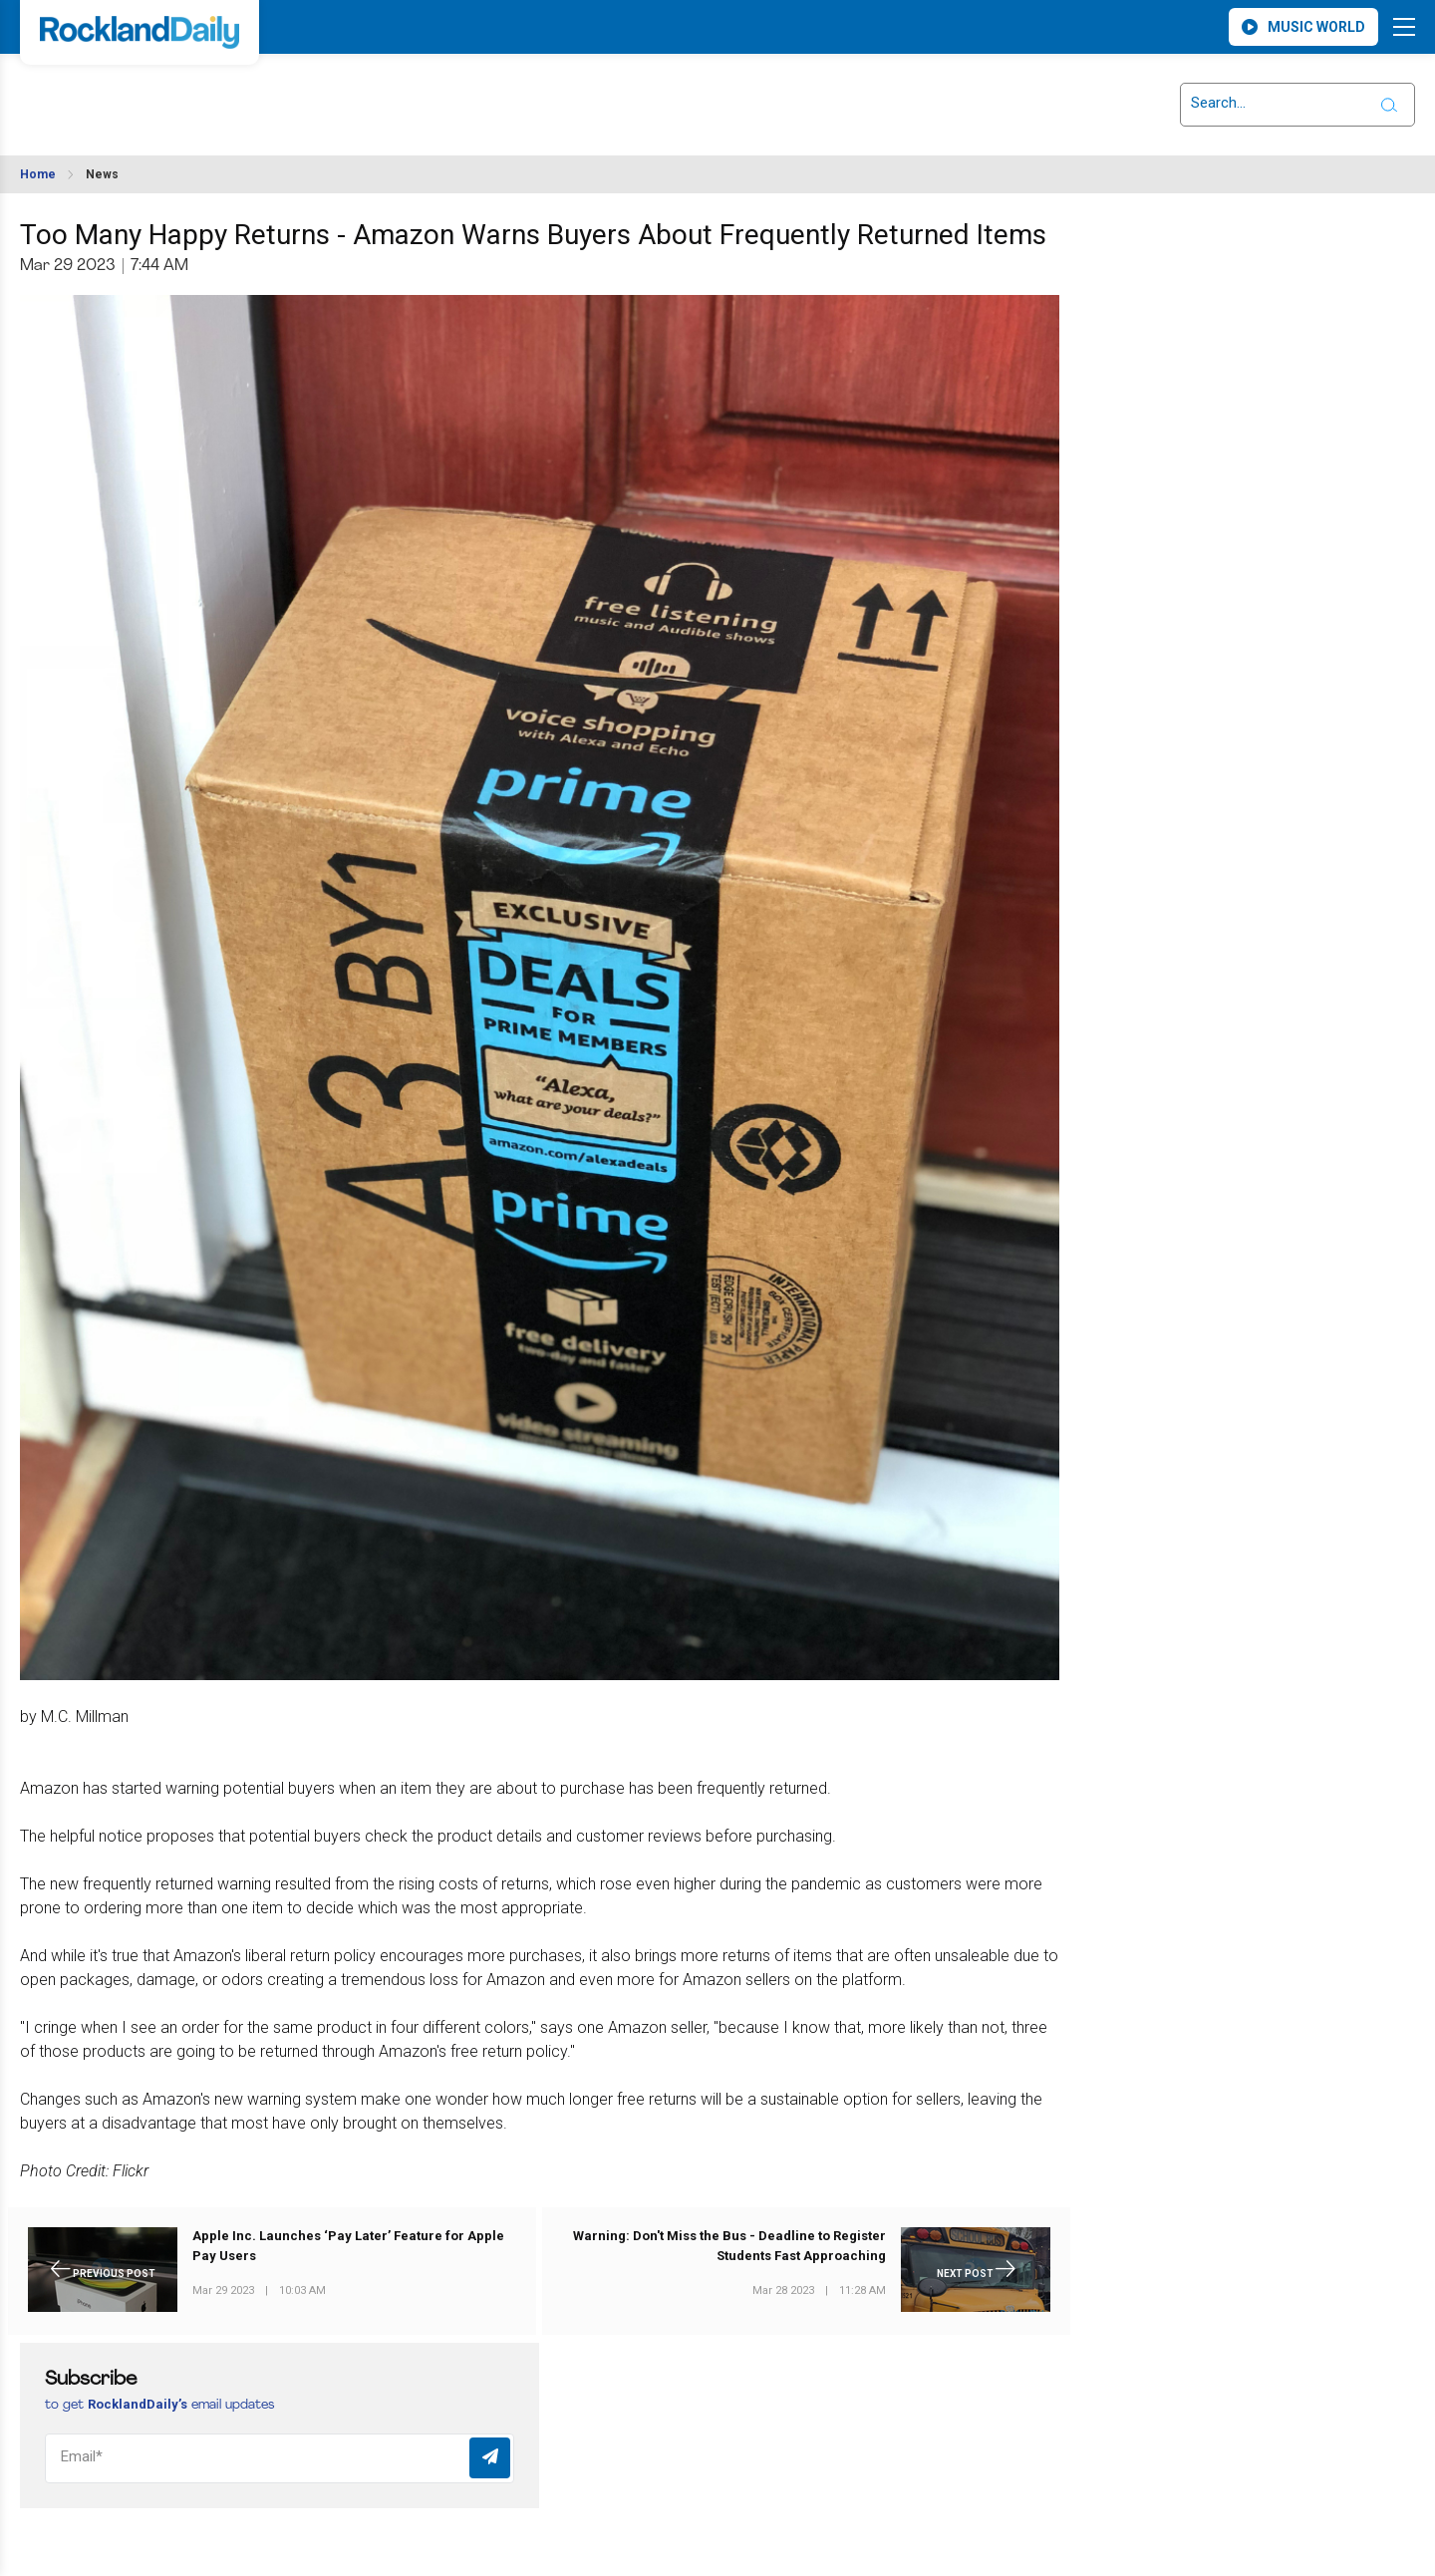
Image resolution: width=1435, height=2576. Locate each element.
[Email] (279, 2458)
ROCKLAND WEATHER (200, 93)
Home (38, 174)
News (102, 174)
